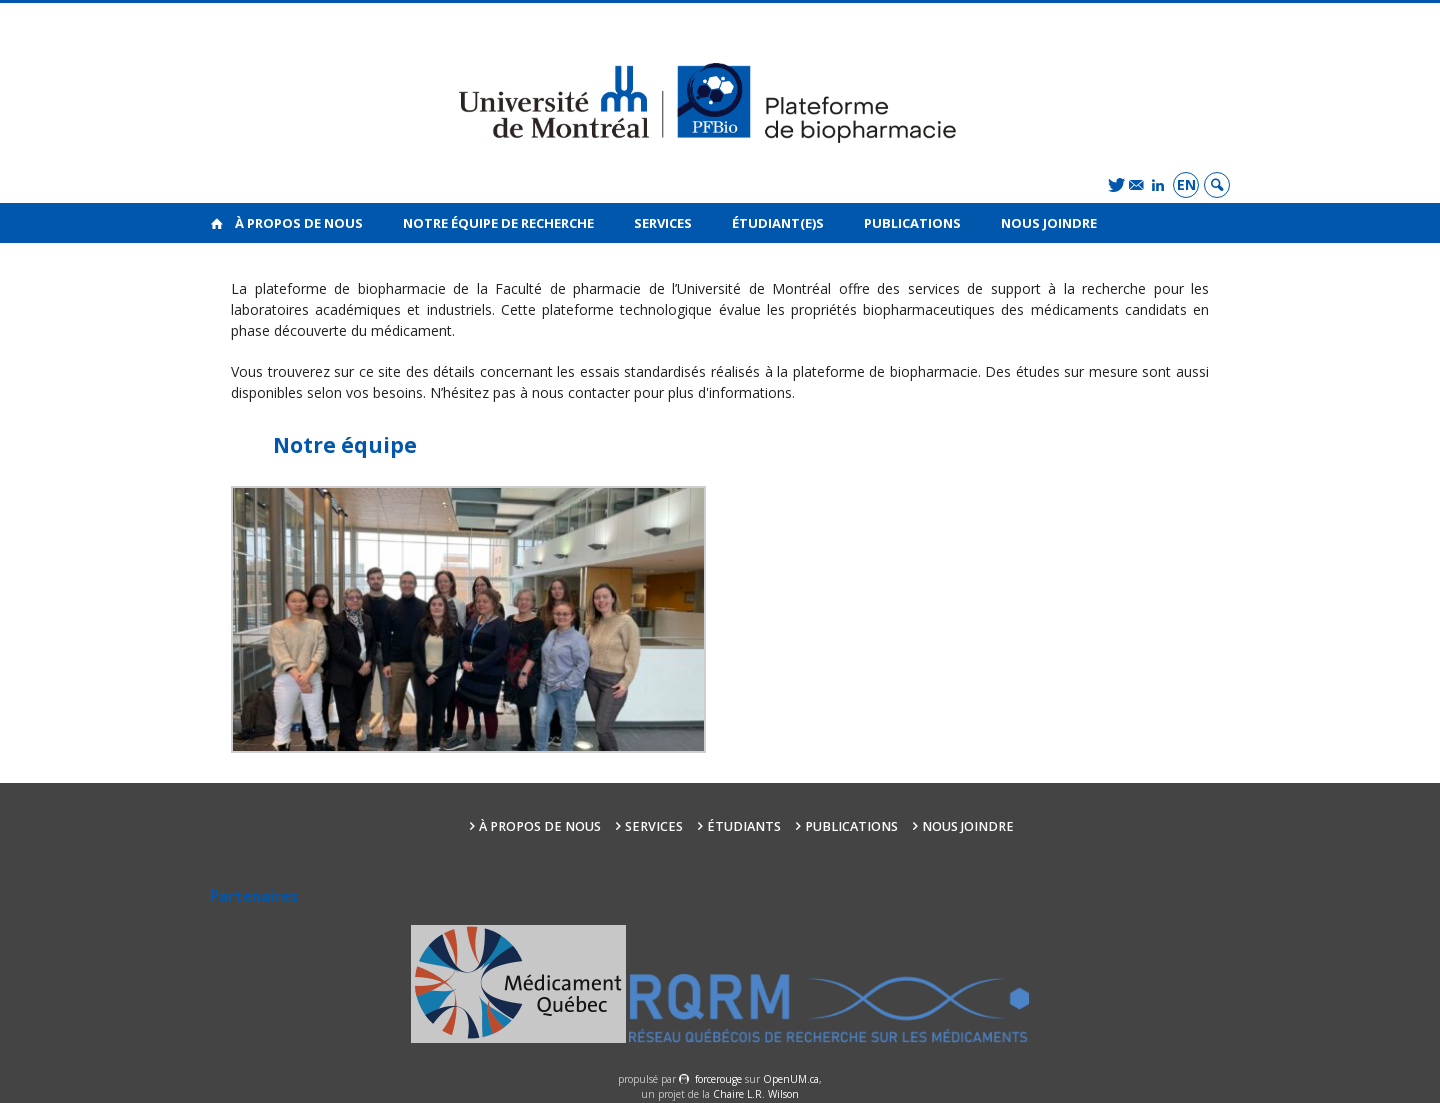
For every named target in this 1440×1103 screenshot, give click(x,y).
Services (663, 223)
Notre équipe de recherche (498, 223)
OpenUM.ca (791, 1079)
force (718, 1079)
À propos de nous (299, 223)
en (1186, 184)
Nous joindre (1049, 223)
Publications (912, 223)
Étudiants (744, 826)
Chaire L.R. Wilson (756, 1094)
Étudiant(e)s (778, 223)
